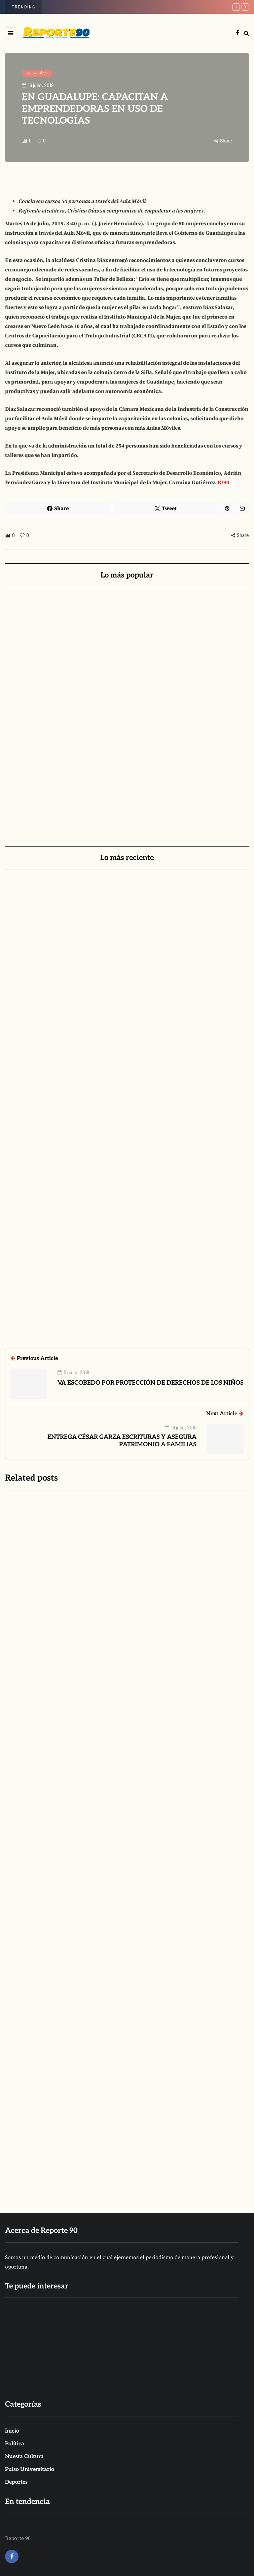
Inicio (12, 2431)
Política (14, 2444)
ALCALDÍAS (37, 73)
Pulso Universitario (29, 2469)
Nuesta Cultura (24, 2456)
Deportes (16, 2482)
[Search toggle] (246, 33)
